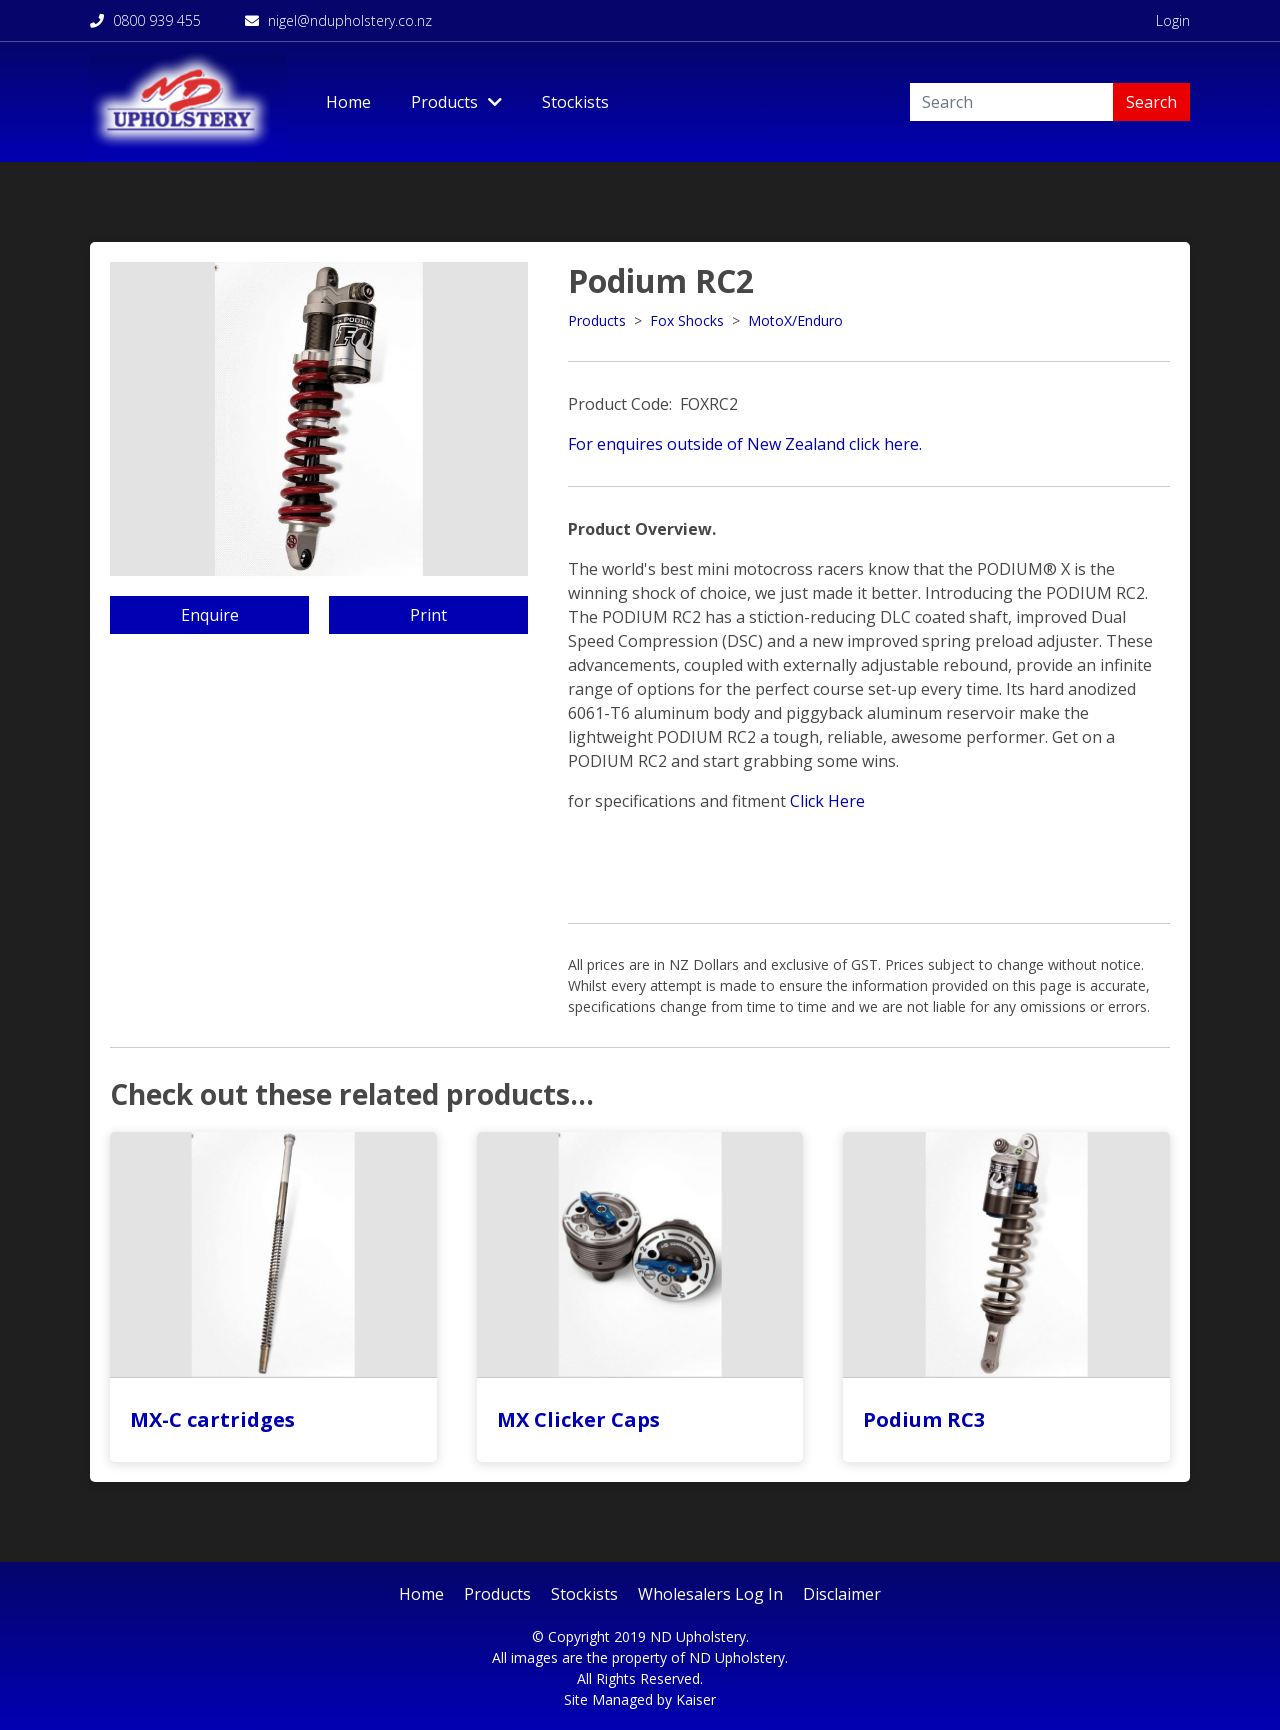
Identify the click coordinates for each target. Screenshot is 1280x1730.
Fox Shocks (687, 320)
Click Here (827, 801)
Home (348, 102)
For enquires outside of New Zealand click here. (745, 444)
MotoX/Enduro (795, 320)
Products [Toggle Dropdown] (456, 102)
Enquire (210, 615)
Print (428, 615)
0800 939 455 (145, 20)
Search (1151, 102)
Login (1173, 20)
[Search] (1011, 102)
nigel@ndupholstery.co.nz (338, 20)
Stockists (575, 102)
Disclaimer (842, 1594)
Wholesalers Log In (710, 1594)
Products (597, 320)
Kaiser (696, 1699)
